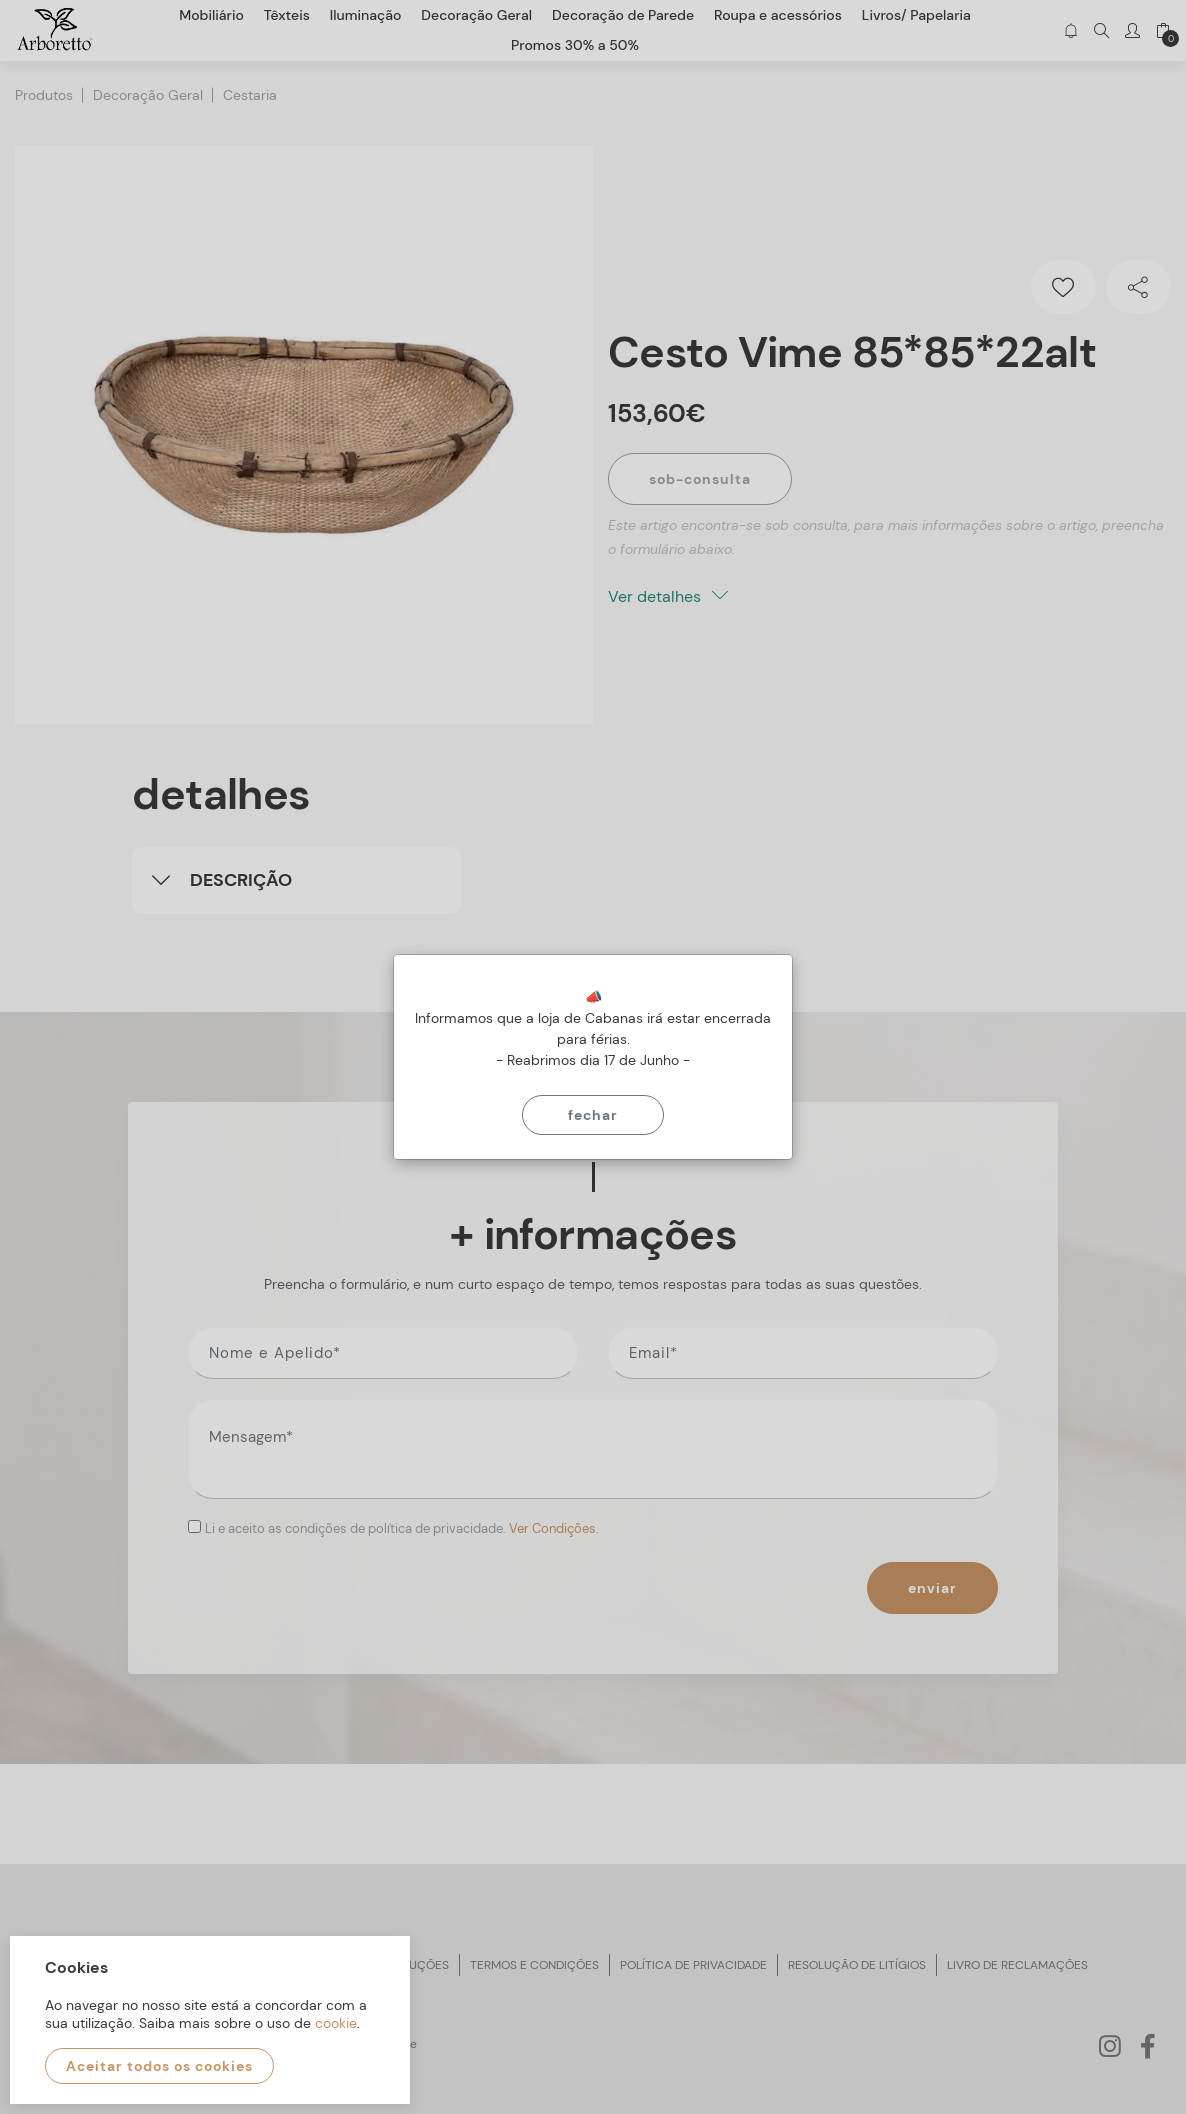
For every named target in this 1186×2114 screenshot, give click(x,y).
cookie (336, 2023)
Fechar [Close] (593, 1115)
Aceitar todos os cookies (159, 2066)
